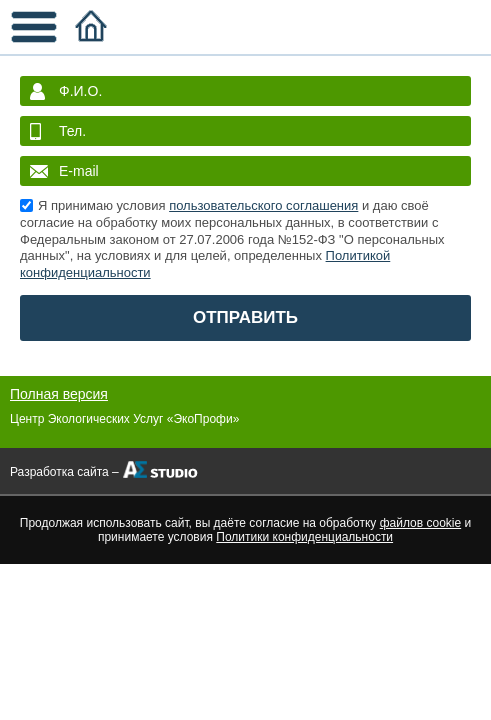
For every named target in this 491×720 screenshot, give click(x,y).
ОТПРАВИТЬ (245, 317)
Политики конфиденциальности (304, 537)
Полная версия (59, 394)
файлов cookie (420, 523)
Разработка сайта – (64, 472)
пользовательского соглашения (263, 205)
